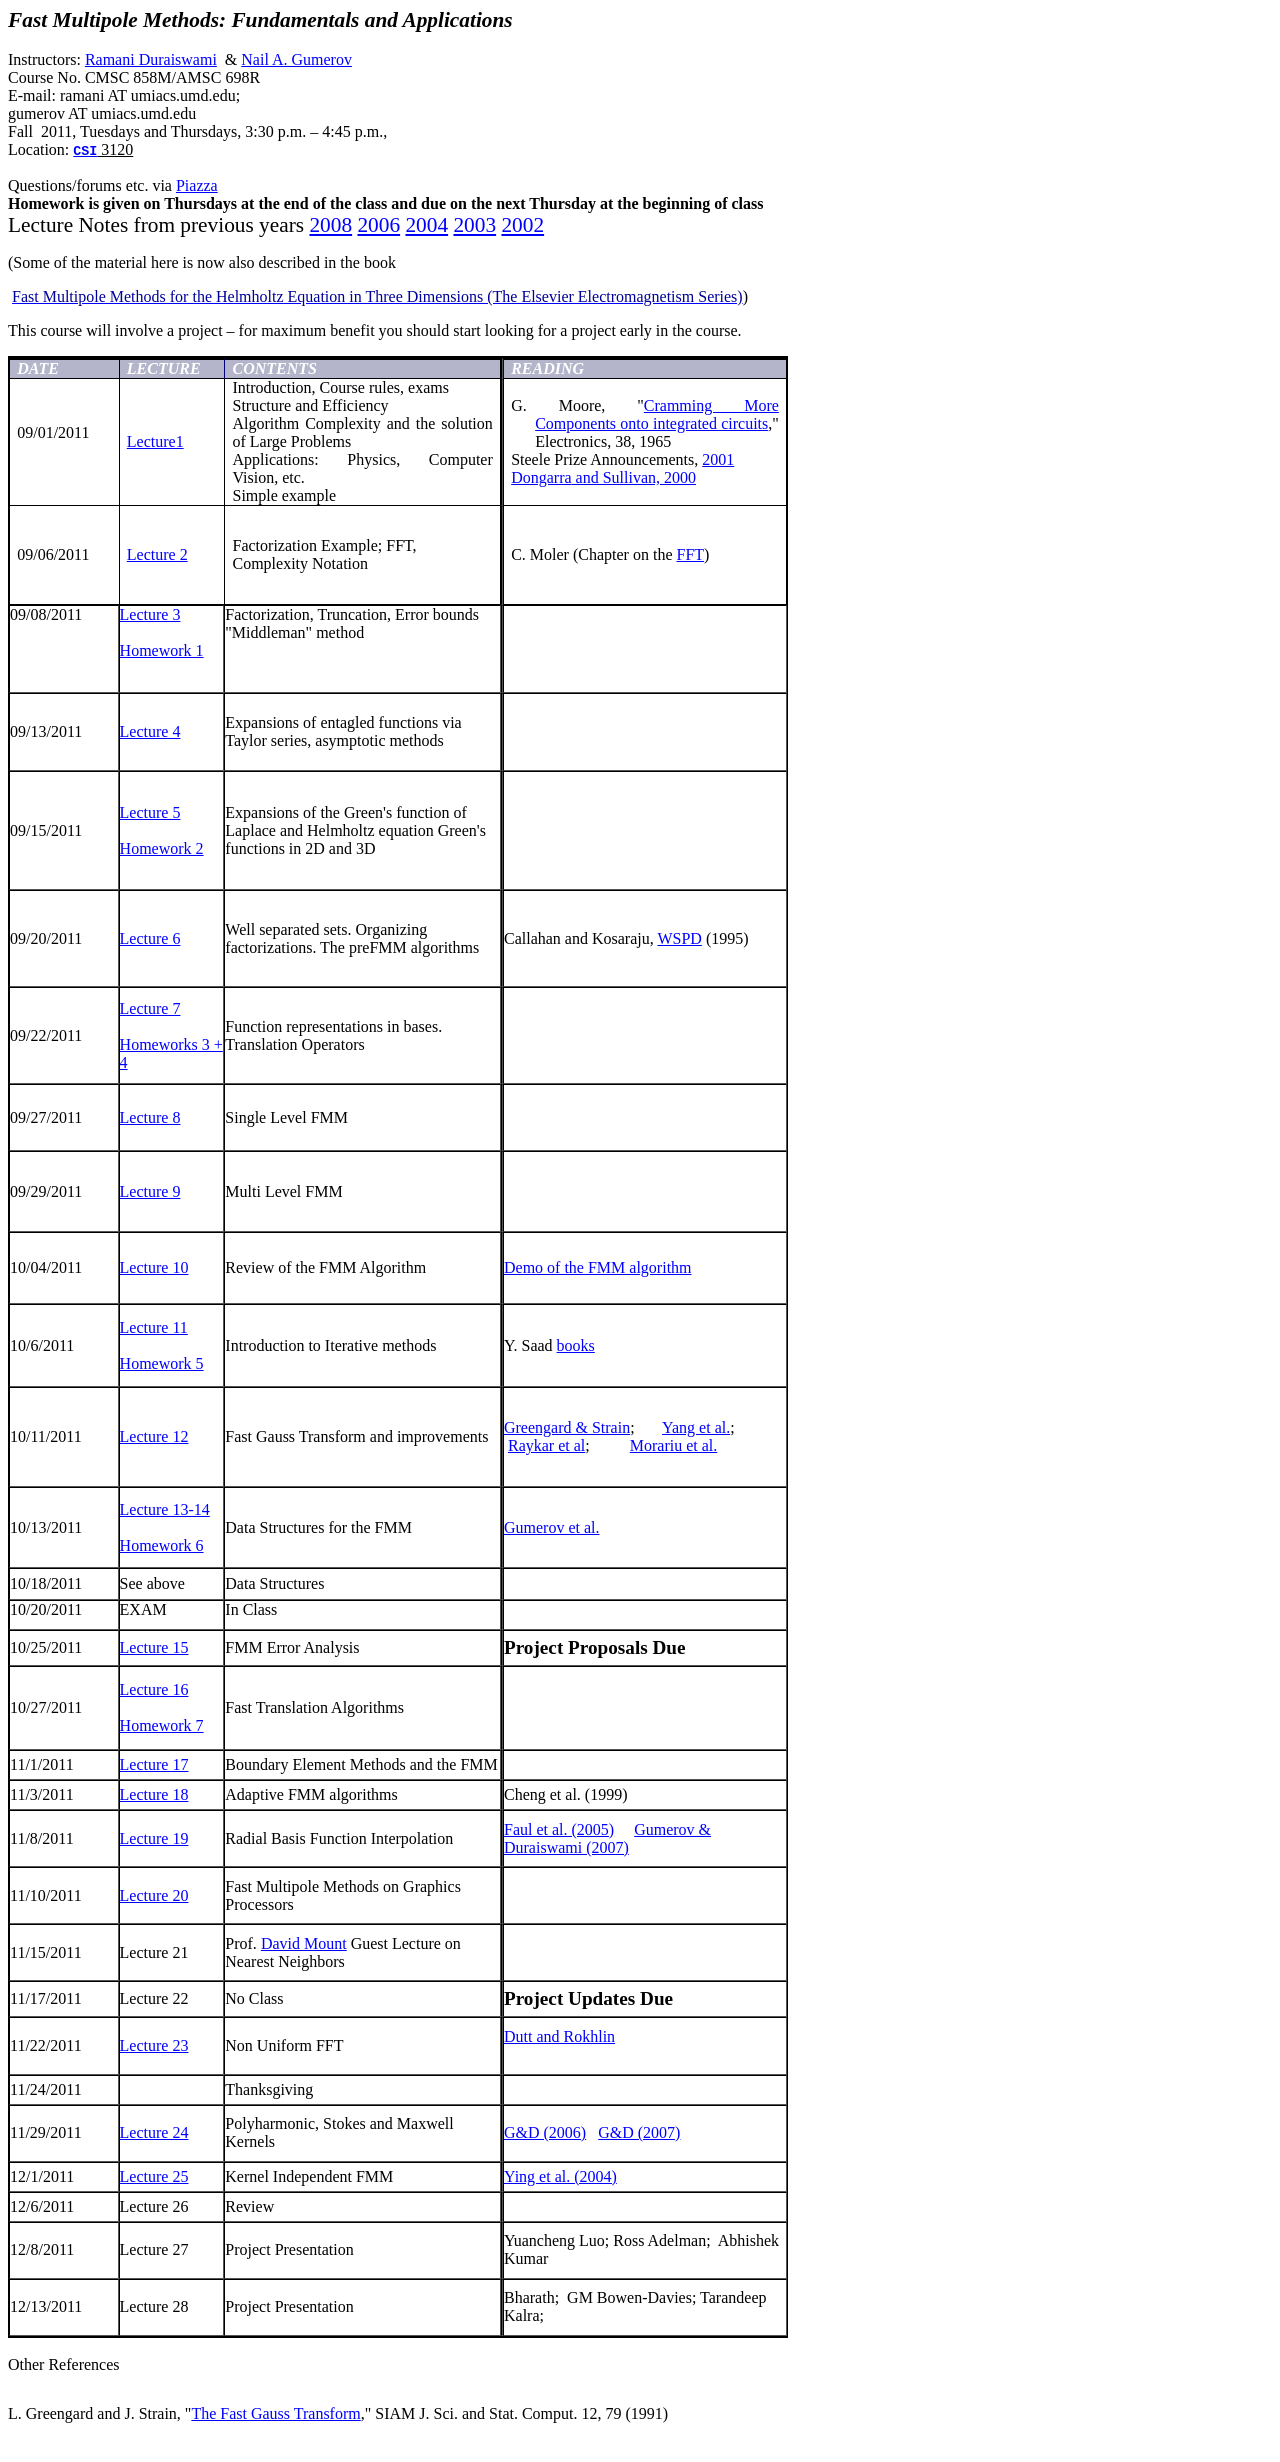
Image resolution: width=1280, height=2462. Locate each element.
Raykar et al (546, 1445)
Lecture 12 (154, 1436)
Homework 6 (162, 1545)
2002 (522, 225)
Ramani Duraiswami (151, 59)
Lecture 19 (154, 1838)
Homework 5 (162, 1363)
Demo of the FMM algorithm (598, 1267)
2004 (426, 225)
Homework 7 (162, 1725)
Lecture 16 (154, 1689)
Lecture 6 (150, 938)
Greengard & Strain (567, 1427)
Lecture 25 (154, 2176)
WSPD (679, 938)
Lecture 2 (157, 554)
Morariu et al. (674, 1445)
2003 (474, 225)
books (576, 1345)
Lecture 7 (150, 1008)
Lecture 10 (154, 1267)
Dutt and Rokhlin (559, 2036)
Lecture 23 (154, 2045)
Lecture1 (155, 441)
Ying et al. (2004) (560, 2176)
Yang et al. (696, 1427)
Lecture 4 (150, 731)
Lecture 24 (154, 2132)
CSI (85, 151)
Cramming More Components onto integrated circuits (657, 414)
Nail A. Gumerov (296, 59)
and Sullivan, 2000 (603, 477)
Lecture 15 (154, 1647)
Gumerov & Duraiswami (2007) (607, 1838)
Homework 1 (162, 650)
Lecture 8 (150, 1117)
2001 (718, 459)
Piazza (197, 185)
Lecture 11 (154, 1327)
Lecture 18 (154, 1794)
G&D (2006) (545, 2132)
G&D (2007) (639, 2132)
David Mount (304, 1943)
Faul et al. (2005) (559, 1829)
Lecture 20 (154, 1895)
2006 (378, 225)
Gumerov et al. (552, 1527)
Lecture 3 (150, 614)
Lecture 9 (150, 1191)
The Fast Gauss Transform (275, 2413)
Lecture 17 (154, 1764)
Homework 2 (162, 848)
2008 (330, 225)
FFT (690, 554)
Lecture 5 (150, 812)
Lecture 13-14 (165, 1509)
